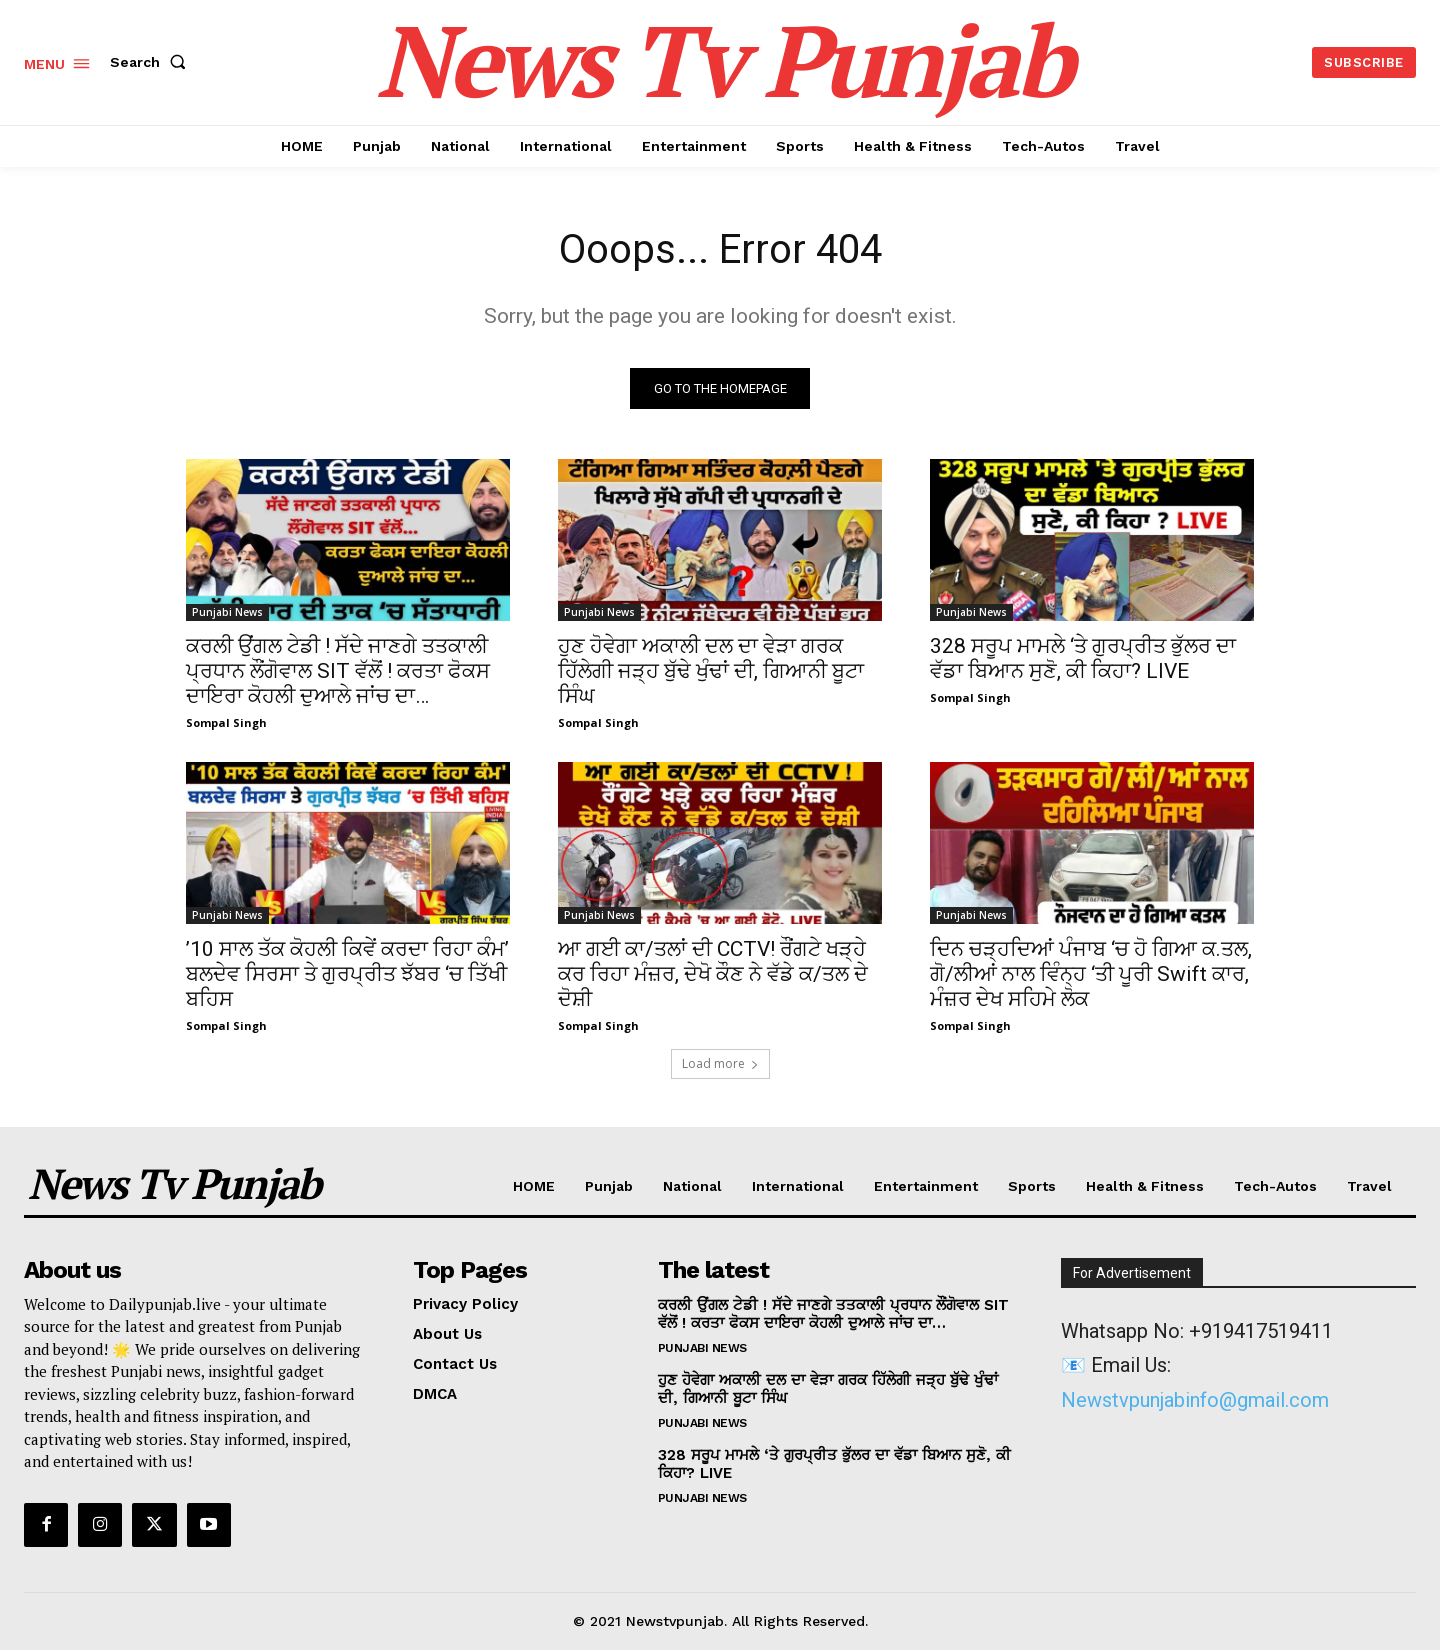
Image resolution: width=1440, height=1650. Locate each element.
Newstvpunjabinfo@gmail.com (1195, 1400)
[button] (152, 62)
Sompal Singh (226, 722)
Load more (720, 1063)
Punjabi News (227, 612)
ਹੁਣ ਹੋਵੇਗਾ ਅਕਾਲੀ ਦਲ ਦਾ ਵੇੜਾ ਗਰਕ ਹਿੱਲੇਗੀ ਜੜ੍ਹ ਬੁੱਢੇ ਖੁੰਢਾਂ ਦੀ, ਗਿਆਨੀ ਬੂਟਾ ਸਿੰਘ (711, 671)
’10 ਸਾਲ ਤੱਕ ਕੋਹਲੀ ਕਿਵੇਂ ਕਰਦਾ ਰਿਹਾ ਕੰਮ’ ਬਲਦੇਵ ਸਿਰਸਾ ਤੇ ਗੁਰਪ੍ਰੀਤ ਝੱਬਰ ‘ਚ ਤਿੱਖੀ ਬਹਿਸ (347, 974)
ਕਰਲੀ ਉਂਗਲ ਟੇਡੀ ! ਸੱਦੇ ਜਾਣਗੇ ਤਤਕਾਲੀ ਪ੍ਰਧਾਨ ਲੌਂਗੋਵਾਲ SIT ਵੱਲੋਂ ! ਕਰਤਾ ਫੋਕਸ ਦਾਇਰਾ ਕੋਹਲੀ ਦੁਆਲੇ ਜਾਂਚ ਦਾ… (338, 671)
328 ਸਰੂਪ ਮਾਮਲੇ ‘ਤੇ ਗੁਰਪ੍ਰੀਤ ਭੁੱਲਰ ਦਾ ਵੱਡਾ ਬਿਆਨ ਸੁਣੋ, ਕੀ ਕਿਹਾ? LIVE (1083, 658)
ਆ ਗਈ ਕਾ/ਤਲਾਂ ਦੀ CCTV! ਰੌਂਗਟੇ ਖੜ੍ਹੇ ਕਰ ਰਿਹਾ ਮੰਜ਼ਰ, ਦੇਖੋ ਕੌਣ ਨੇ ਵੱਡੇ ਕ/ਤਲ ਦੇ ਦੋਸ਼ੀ (713, 974)
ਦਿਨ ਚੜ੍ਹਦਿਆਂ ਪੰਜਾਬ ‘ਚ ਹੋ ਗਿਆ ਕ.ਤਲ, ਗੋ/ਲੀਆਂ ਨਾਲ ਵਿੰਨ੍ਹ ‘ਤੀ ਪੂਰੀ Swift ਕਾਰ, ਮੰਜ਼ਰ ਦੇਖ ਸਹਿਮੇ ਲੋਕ (1091, 974)
